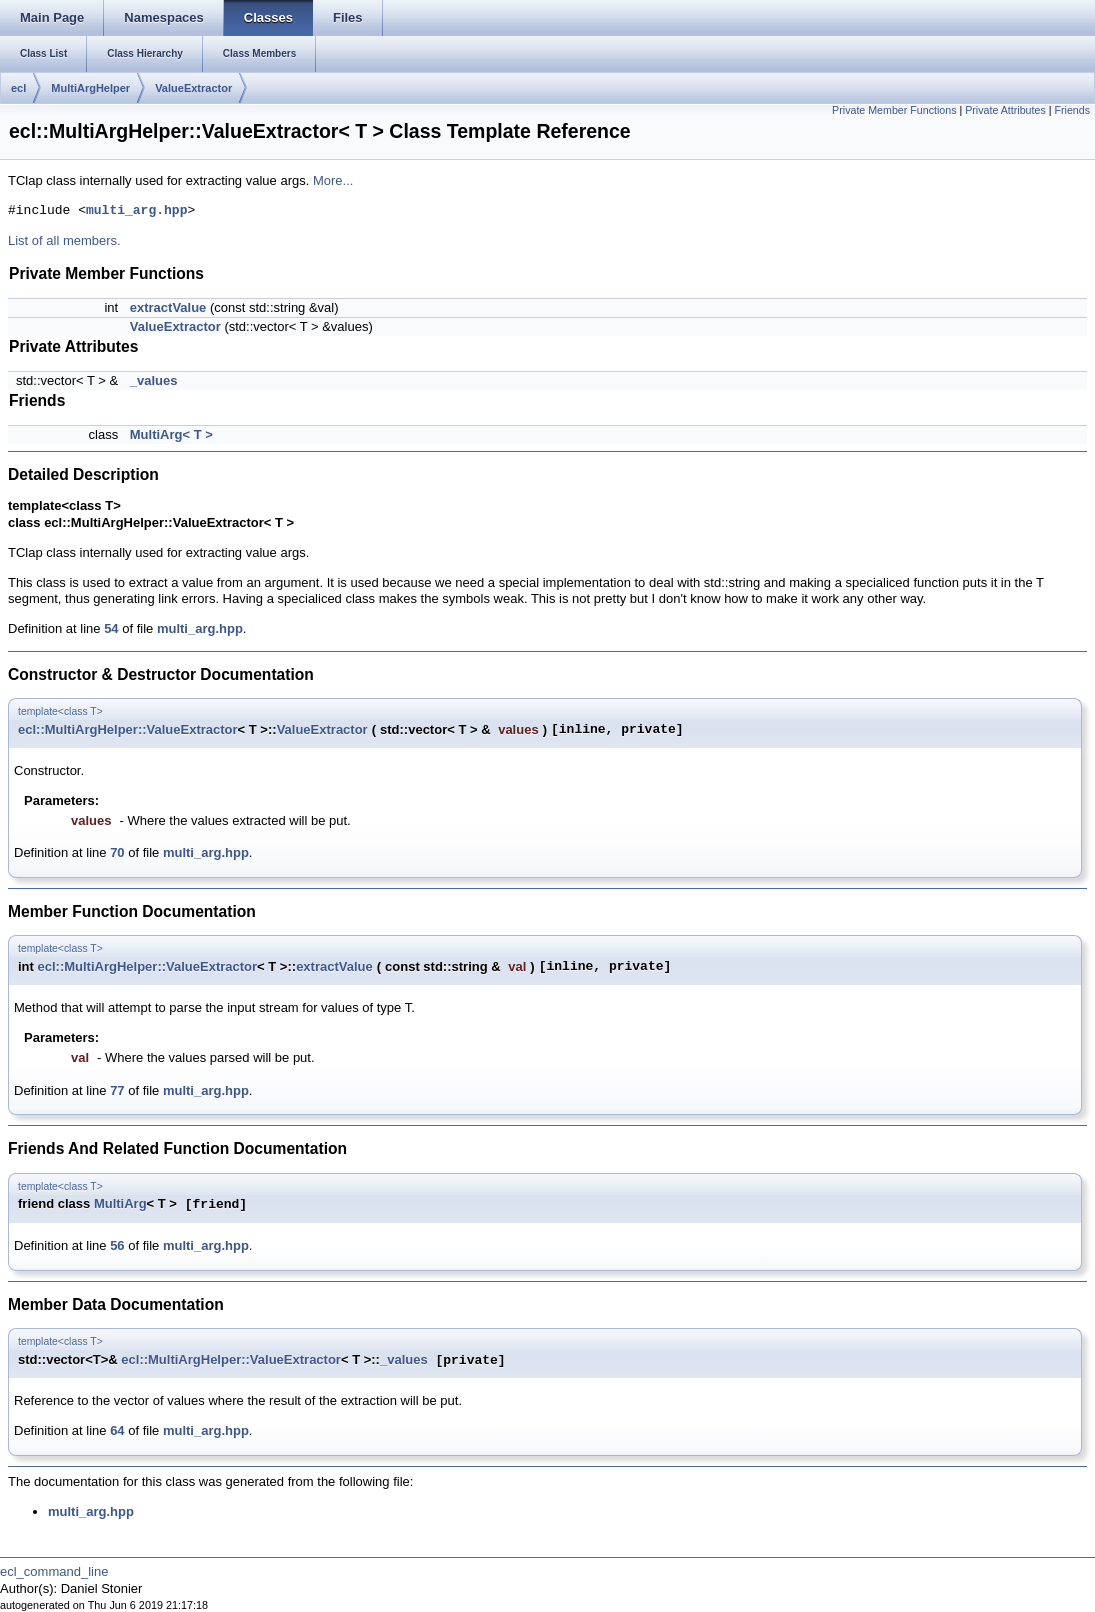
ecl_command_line (54, 1571)
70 (117, 852)
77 (117, 1090)
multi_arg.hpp (136, 211)
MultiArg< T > (171, 434)
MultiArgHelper (90, 88)
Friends (1072, 110)
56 (117, 1245)
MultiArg (120, 1204)
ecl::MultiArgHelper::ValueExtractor (128, 729)
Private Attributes (1005, 110)
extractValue (168, 307)
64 (117, 1430)
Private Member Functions (894, 110)
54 (111, 628)
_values (154, 380)
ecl (18, 88)
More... (333, 180)
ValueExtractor (193, 88)
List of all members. (64, 240)
